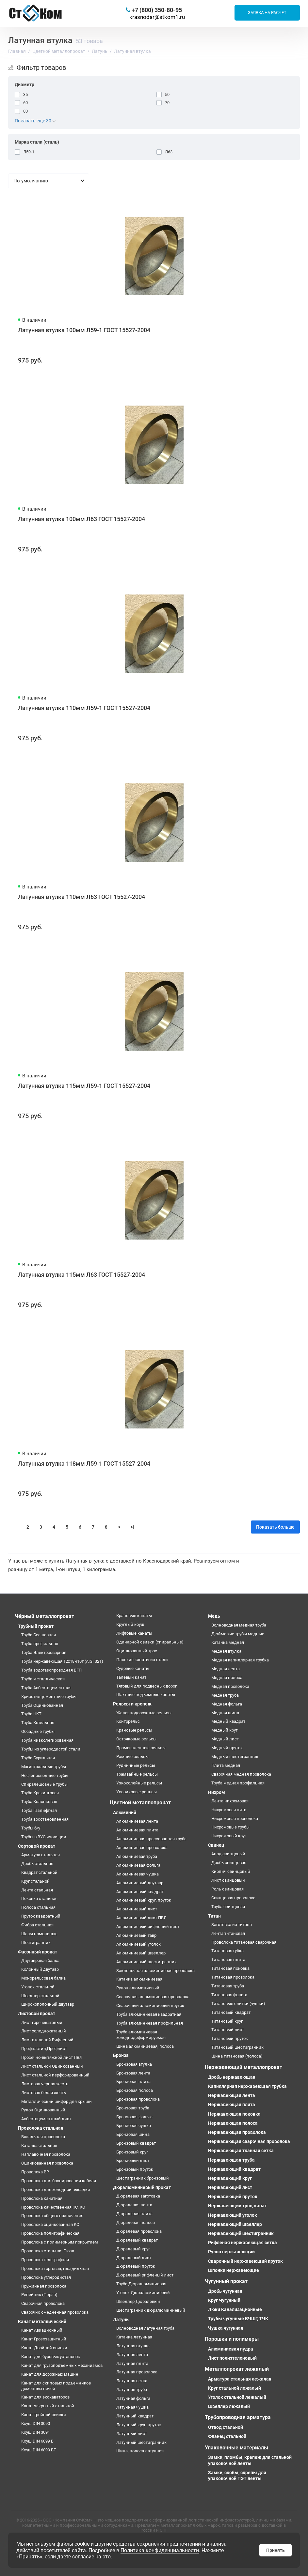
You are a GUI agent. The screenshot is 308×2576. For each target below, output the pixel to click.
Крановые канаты (134, 1615)
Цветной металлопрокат (140, 1802)
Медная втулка (226, 1651)
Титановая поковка (230, 1968)
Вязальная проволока (43, 2136)
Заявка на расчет (267, 12)
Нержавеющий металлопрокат (243, 2067)
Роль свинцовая (227, 1889)
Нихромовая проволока (234, 1818)
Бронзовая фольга (134, 2116)
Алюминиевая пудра (230, 2349)
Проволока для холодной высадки (55, 2189)
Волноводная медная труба (238, 1625)
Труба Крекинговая (40, 1792)
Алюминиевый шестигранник (146, 1961)
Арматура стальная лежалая (239, 2379)
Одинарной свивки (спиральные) (150, 1642)
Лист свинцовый (228, 1880)
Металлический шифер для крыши (56, 2101)
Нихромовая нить (228, 1809)
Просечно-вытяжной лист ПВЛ (51, 2057)
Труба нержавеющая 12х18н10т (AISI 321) (62, 1661)
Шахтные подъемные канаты (145, 1694)
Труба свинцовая (228, 1906)
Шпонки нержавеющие (233, 2270)
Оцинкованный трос (136, 1650)
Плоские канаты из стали (142, 1659)
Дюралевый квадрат (137, 2240)
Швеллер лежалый (229, 2406)
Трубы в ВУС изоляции (43, 1836)
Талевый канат (131, 1677)
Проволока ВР (35, 2171)
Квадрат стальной (39, 1872)
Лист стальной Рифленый (47, 2039)
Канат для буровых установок (50, 2356)
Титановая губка (227, 1950)
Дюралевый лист (133, 2257)
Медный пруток (227, 1747)
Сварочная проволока (43, 2303)
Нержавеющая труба (231, 2160)
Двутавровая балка (40, 1960)
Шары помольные (39, 1933)
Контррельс (128, 1721)
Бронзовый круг (132, 2152)
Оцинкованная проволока (47, 2163)
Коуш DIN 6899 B (37, 2441)
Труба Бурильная (38, 1757)
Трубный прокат (36, 1626)
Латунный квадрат (135, 2416)
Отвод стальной (225, 2427)
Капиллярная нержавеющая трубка (247, 2086)
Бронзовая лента (133, 2073)
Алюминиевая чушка (137, 1874)
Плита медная (225, 1765)
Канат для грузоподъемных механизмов (62, 2365)
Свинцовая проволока (233, 1897)
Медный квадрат (228, 1721)
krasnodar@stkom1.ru (157, 17)
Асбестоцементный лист (46, 2118)
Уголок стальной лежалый (237, 2397)
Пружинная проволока (43, 2286)
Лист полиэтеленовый (232, 2358)
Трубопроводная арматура (238, 2417)
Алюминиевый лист (136, 1908)
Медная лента (225, 1668)
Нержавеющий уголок (232, 2215)
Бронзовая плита (133, 2081)
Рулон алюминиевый (137, 1987)
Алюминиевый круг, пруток (143, 1900)
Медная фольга (226, 1704)
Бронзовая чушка (133, 2125)
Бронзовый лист (132, 2160)
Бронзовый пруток (134, 2169)
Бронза (121, 2055)
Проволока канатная (41, 2198)
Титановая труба (227, 1985)
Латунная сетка (131, 2380)
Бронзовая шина (133, 2134)
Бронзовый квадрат (136, 2143)
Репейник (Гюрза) (39, 2294)
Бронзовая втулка (134, 2064)
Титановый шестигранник (237, 2047)
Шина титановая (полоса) (237, 2056)
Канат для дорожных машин (49, 2374)
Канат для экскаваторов (45, 2397)
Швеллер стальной (40, 1995)
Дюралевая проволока (139, 2231)
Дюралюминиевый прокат (142, 2187)
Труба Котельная (37, 1722)
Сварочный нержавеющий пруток (245, 2261)
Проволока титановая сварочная (243, 1942)
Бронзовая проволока (138, 2099)
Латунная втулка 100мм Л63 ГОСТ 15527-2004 (81, 519)
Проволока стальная (40, 2128)
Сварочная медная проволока (241, 1774)
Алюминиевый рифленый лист (147, 1926)
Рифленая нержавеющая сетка (242, 2242)
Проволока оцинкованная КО (50, 2224)
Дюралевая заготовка (138, 2196)
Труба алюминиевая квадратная (148, 2014)
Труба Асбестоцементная (46, 1687)
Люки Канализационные (235, 2309)
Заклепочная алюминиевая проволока (155, 1970)
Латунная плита (132, 2363)
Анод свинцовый (228, 1853)
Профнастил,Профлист (44, 2048)
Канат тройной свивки (43, 2414)
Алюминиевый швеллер (141, 1953)
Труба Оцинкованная (42, 1705)
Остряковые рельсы (136, 1738)
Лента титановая (228, 1933)
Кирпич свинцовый (230, 1871)
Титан (214, 1916)
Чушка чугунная (225, 2328)
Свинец (216, 1845)
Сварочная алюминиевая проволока (152, 1996)
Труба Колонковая (39, 1801)
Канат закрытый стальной (47, 2405)
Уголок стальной (38, 1986)
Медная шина (225, 1712)
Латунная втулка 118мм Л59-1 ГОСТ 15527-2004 (84, 1463)
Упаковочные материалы (236, 2448)
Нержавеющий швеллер (235, 2224)
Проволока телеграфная (45, 2259)
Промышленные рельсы (141, 1747)
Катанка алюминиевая (139, 1979)
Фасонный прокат (37, 1951)
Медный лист (225, 1738)
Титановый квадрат (231, 2012)
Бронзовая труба (132, 2108)
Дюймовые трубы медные (237, 1633)
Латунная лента (132, 2354)
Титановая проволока (232, 1977)
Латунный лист (131, 2433)
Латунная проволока (136, 2371)
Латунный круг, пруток (138, 2424)
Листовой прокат (36, 2013)
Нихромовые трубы (230, 1827)
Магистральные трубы (43, 1766)
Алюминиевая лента (137, 1821)
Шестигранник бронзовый (142, 2178)
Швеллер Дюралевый (138, 2301)
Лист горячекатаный (41, 2022)
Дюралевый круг (133, 2248)
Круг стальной (35, 1881)
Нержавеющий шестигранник (241, 2233)
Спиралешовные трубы (44, 1784)
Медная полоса (226, 1677)
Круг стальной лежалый (234, 2388)
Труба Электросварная (43, 1652)
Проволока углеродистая (46, 2277)
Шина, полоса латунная (140, 2450)
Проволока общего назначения (52, 2215)
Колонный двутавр (40, 1969)
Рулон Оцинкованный (43, 2109)
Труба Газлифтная (39, 1810)
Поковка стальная (39, 1898)
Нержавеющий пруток (232, 2196)
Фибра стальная (37, 1924)
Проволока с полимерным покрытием (59, 2242)
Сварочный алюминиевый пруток (150, 2005)
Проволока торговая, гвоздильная (55, 2268)
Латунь (121, 2319)
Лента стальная (37, 1890)
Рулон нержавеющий (231, 2251)
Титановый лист (227, 2029)
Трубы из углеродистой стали (50, 1749)
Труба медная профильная (238, 1783)
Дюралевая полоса (135, 2222)
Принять (275, 2550)
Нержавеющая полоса (233, 2123)
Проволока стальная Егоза (47, 2250)
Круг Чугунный (224, 2300)
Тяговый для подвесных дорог (146, 1686)
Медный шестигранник (234, 1756)
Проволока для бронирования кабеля (58, 2180)
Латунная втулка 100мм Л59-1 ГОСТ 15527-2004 (84, 330)
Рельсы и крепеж (132, 1703)
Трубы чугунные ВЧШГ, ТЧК (238, 2318)
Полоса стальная (38, 1907)
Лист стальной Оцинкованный (52, 2066)
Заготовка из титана (231, 1924)
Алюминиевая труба (136, 1856)
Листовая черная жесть (44, 2083)
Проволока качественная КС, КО (53, 2207)
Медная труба (225, 1695)
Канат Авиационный (41, 2330)
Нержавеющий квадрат (234, 2169)
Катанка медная (227, 1642)
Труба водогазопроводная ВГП (51, 1670)
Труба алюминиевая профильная (149, 2023)
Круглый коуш (130, 1624)
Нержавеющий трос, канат (237, 2205)
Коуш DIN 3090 (35, 2423)
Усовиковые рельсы (136, 1791)
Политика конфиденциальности (160, 2550)
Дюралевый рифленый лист (144, 2275)
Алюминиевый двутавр (139, 1882)
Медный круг (224, 1730)
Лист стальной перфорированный (55, 2075)
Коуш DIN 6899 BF (38, 2449)
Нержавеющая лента (231, 2095)
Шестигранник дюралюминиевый (150, 2310)
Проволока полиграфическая (50, 2233)
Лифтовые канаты (134, 1633)
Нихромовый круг (228, 1835)
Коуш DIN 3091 (35, 2432)
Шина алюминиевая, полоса (145, 2046)
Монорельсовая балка (43, 1978)
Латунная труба (131, 2389)
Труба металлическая (43, 1678)
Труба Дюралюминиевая (141, 2283)
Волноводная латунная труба (145, 2328)
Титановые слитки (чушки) (238, 2003)
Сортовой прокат (36, 1846)
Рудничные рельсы (135, 1765)
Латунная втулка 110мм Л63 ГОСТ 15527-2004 (81, 896)
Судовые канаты (132, 1668)
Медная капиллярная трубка (240, 1660)
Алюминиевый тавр (136, 1935)
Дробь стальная (37, 1863)
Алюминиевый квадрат (140, 1891)
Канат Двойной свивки (44, 2347)
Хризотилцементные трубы (48, 1696)
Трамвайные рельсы (137, 1774)
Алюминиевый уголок (138, 1944)
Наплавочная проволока (45, 2154)
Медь (214, 1616)
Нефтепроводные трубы (44, 1775)
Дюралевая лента (134, 2204)
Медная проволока (230, 1686)
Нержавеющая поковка (234, 2114)
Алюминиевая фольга (138, 1865)
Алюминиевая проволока (142, 1847)
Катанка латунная (134, 2337)
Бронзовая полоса (134, 2090)
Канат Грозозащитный (43, 2339)
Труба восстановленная (45, 1819)
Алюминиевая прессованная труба (151, 1838)
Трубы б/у (30, 1828)
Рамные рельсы (132, 1756)
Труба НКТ (31, 1713)
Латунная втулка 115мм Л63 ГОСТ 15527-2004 (81, 1274)
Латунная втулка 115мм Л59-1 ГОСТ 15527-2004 (84, 1085)
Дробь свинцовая (228, 1862)
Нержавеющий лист (230, 2187)
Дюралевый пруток (135, 2266)
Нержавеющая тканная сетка (241, 2150)
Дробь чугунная (225, 2291)
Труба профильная (39, 1643)
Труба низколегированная (47, 1740)
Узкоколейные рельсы (139, 1783)
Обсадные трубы (38, 1731)
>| (132, 1527)
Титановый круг (227, 2021)
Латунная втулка (133, 2345)
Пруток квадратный (40, 1916)
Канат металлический (42, 2321)
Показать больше (275, 1527)
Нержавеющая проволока (237, 2132)
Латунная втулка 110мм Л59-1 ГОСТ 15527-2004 (84, 707)
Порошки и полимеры (232, 2339)
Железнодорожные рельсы (143, 1712)
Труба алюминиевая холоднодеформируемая (141, 2034)
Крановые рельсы (134, 1730)
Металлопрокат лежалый (237, 2369)
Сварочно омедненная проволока (55, 2312)
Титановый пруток (229, 2038)
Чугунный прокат (226, 2281)
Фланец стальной (227, 2436)
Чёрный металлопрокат (44, 1616)
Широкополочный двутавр (47, 2004)
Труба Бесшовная (38, 1634)
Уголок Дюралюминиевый (143, 2292)
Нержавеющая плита (231, 2104)
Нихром (216, 1792)
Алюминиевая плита (137, 1830)
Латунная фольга (133, 2398)
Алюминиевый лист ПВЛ (141, 1917)
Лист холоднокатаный (43, 2030)
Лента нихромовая (230, 1800)
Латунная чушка (132, 2407)
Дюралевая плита (134, 2213)
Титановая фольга (229, 1994)
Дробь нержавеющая (231, 2077)
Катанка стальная (39, 2145)
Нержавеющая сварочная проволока (249, 2141)
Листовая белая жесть (43, 2092)
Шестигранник (36, 1942)
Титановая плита (228, 1959)
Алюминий (124, 1812)
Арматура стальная (40, 1854)
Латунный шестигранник (141, 2442)
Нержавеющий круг (230, 2178)
